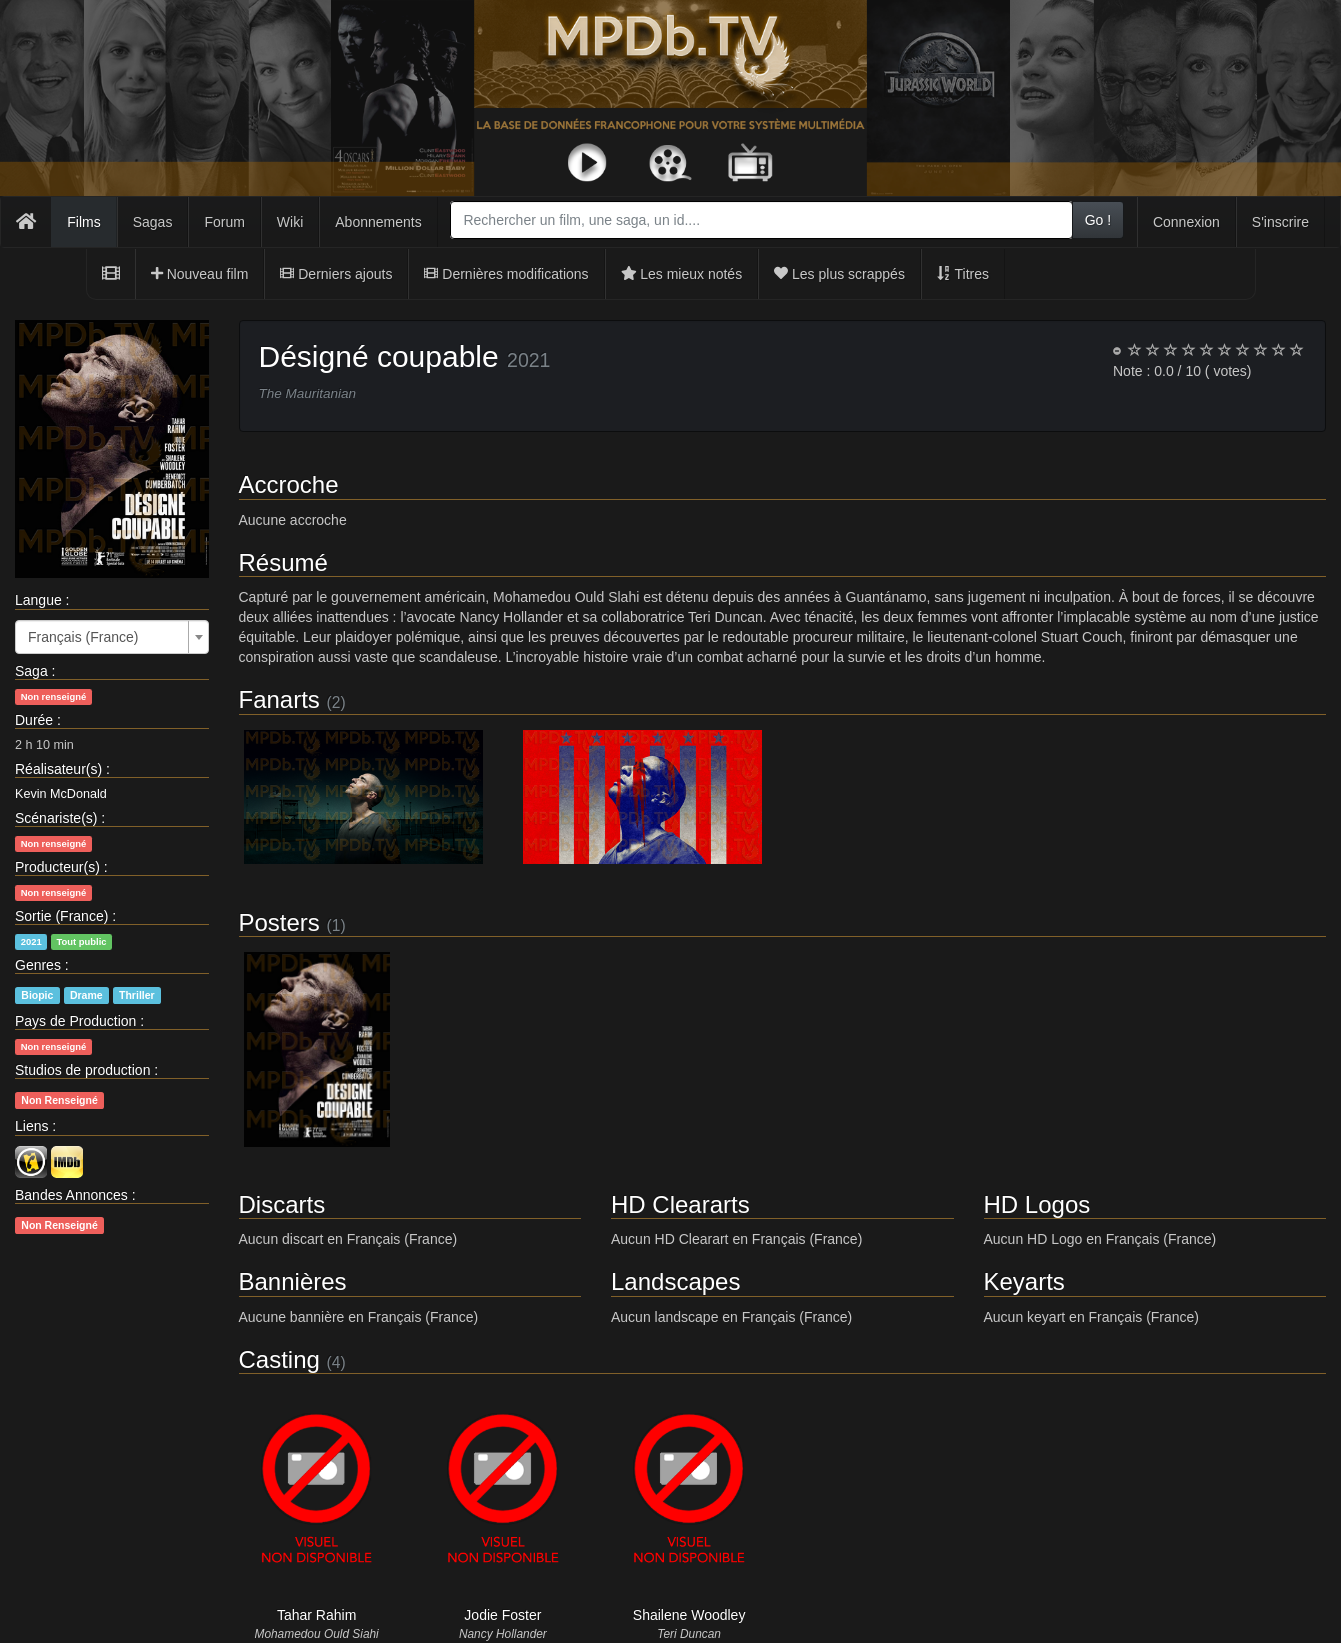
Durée (34, 720)
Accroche (289, 484)
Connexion (1186, 222)
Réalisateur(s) (58, 769)
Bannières (293, 1281)
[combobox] (761, 220)
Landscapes (675, 1281)
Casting (279, 1359)
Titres (963, 274)
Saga (31, 671)
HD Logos (1037, 1204)
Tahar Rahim (316, 1615)
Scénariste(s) (56, 818)
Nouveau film (200, 274)
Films (83, 222)
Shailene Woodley (689, 1615)
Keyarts (1024, 1281)
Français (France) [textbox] (83, 637)
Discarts (282, 1204)
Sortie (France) (61, 916)
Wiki (290, 222)
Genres (38, 965)
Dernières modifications (506, 274)
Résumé (283, 562)
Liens (31, 1126)
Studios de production (82, 1070)
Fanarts (279, 699)
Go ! (1098, 220)
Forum (224, 222)
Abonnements (378, 222)
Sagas (153, 222)
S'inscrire (1280, 222)
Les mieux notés (682, 274)
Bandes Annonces (71, 1195)
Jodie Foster (502, 1615)
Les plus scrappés (839, 274)
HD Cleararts (680, 1204)
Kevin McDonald (61, 794)
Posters (279, 922)
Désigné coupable (379, 356)
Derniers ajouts (336, 274)
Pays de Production (75, 1021)
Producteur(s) (57, 867)
